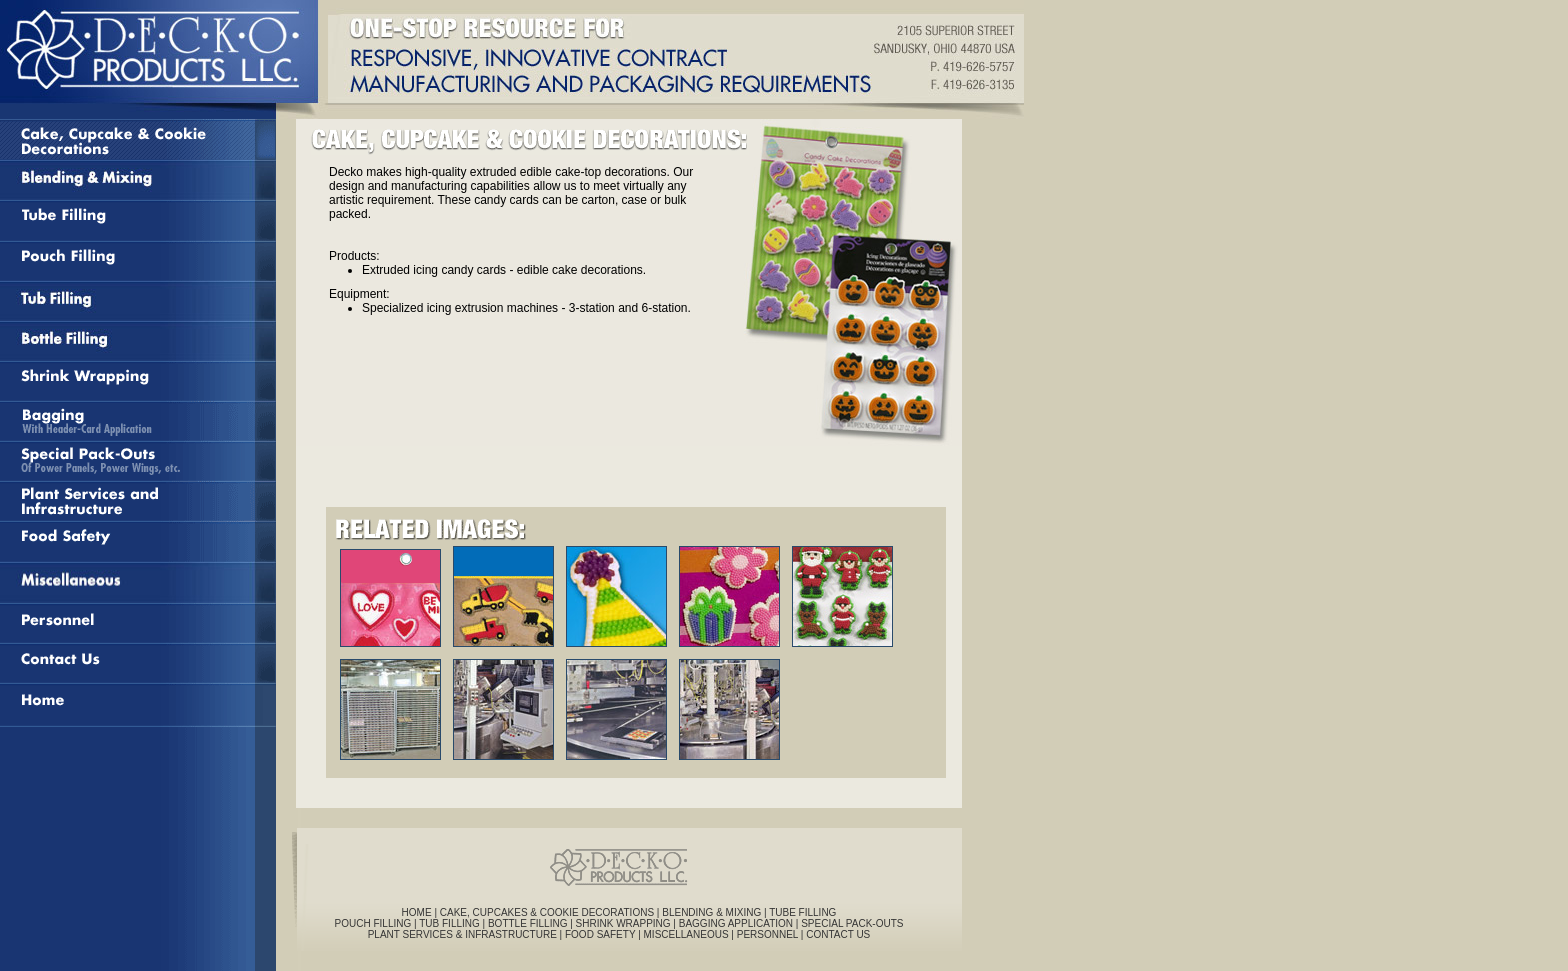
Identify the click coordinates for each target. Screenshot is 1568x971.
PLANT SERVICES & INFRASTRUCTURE (462, 934)
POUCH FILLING (373, 923)
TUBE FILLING (802, 912)
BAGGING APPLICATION (736, 923)
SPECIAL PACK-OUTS (852, 923)
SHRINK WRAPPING (623, 923)
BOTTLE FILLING (527, 923)
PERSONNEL (767, 934)
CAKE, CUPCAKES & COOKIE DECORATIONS (548, 912)
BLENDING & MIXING (711, 912)
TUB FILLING (449, 923)
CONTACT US (838, 934)
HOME (417, 912)
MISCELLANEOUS (686, 934)
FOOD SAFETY (600, 934)
